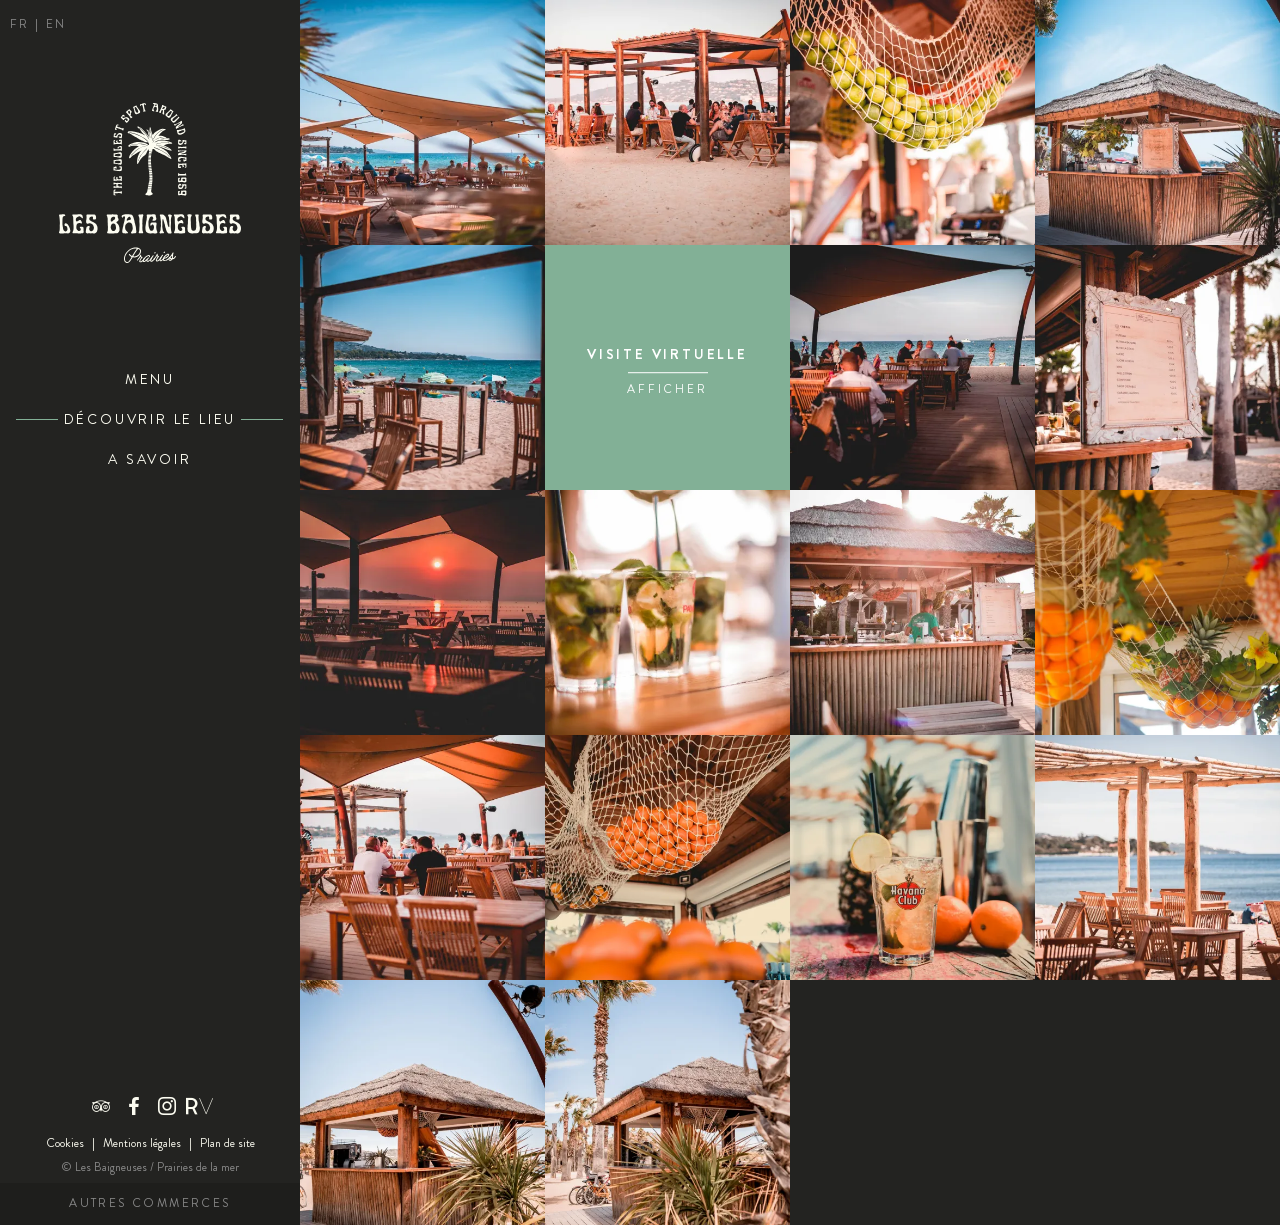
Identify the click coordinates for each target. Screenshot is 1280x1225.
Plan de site (227, 1143)
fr (22, 24)
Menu (150, 379)
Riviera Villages (200, 1106)
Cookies (65, 1143)
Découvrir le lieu (150, 419)
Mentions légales (142, 1143)
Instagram (167, 1106)
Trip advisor (101, 1106)
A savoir (149, 459)
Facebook (134, 1106)
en (56, 24)
